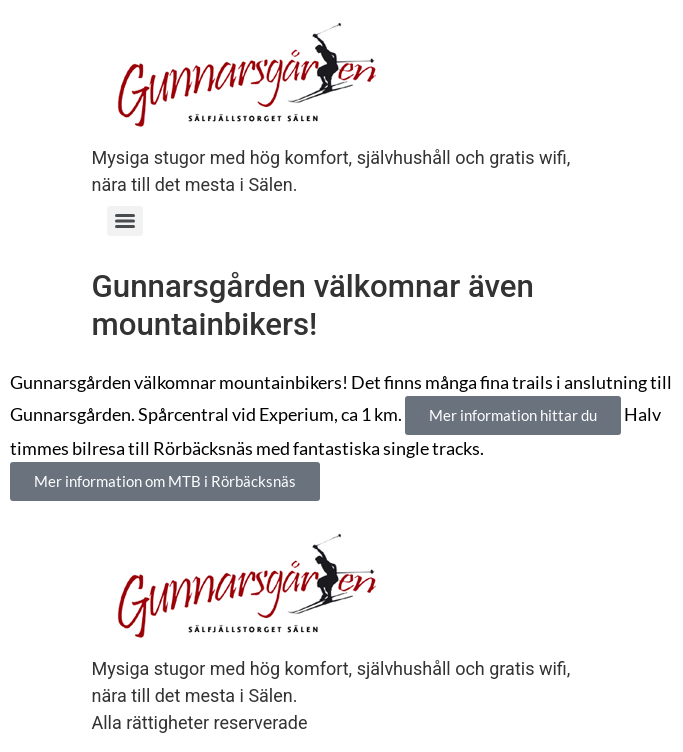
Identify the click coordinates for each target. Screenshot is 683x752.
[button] (513, 415)
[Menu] (125, 221)
